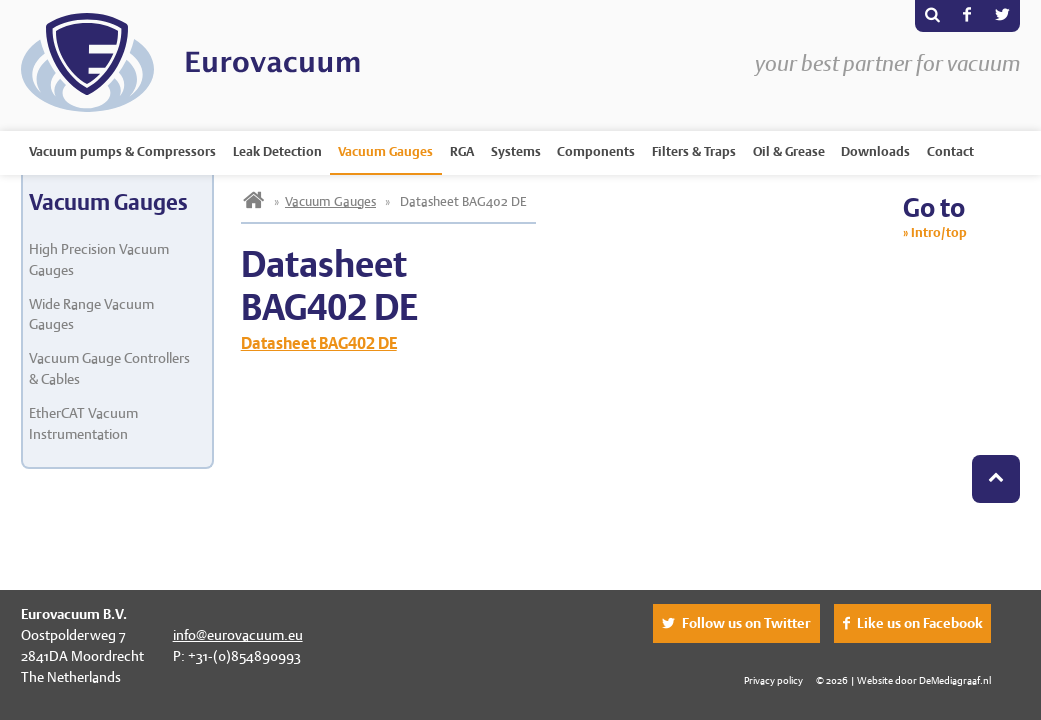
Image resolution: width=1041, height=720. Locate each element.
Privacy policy (773, 680)
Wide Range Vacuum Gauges (91, 314)
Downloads (875, 151)
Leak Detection (277, 151)
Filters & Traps (694, 151)
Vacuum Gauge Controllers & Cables (109, 368)
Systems (516, 151)
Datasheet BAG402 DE (319, 343)
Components (596, 151)
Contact (950, 151)
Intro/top (939, 232)
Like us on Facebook (920, 623)
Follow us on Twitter (746, 623)
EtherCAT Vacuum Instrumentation (83, 423)
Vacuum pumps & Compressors (122, 151)
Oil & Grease (789, 151)
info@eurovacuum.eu (238, 635)
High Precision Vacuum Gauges (99, 259)
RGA (462, 151)
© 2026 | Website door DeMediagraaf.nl (903, 680)
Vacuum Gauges (385, 151)
